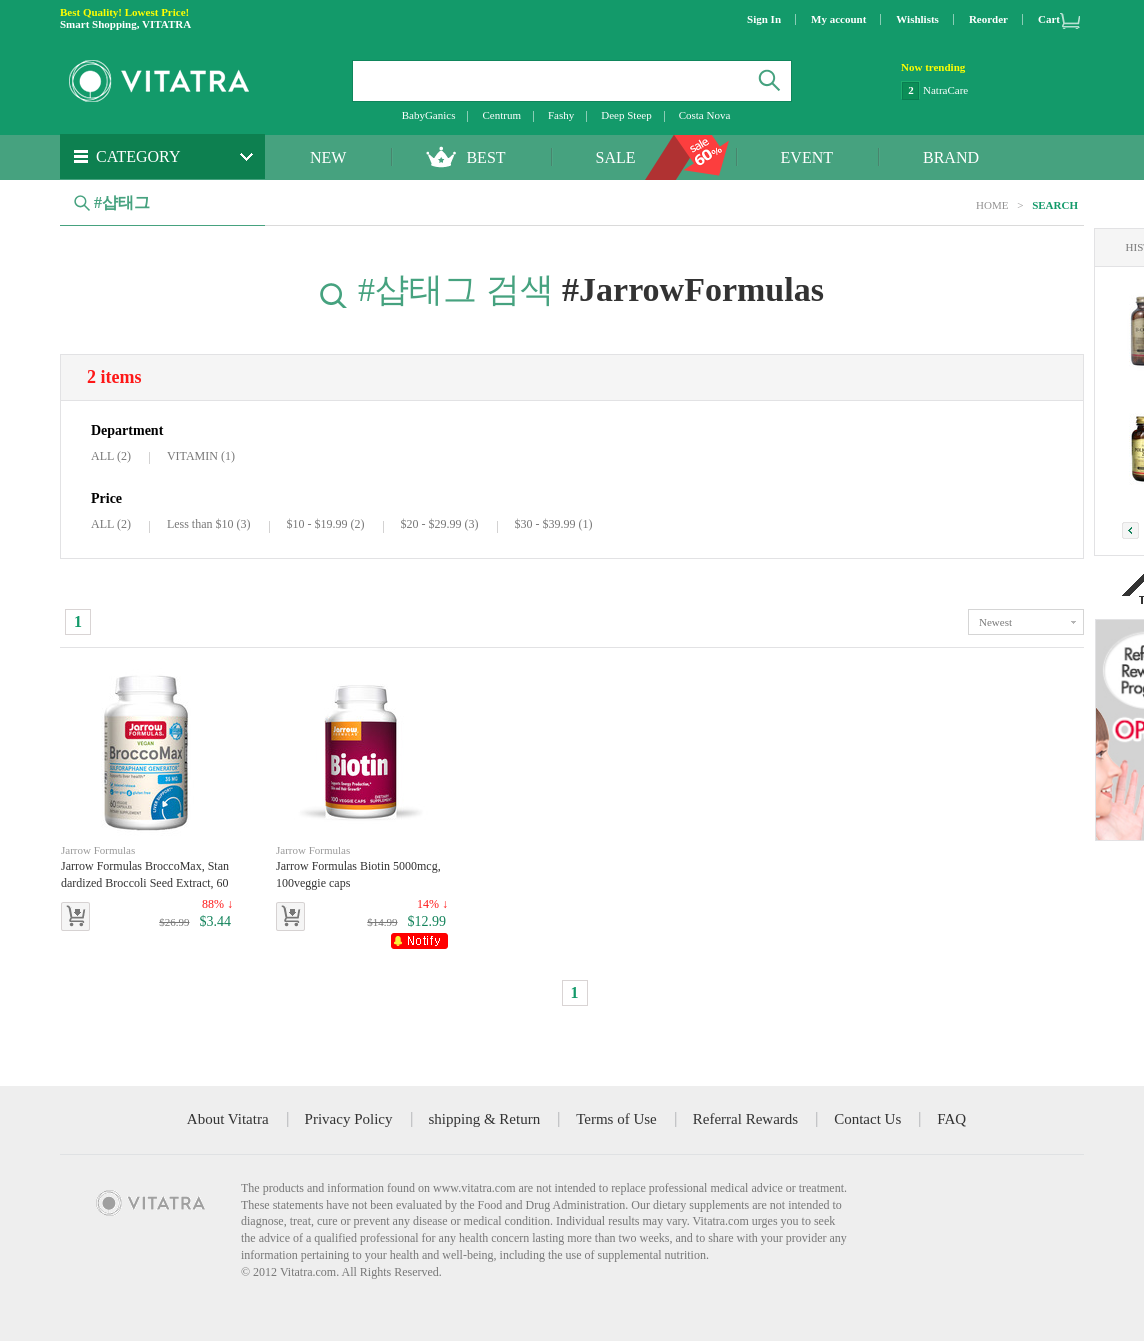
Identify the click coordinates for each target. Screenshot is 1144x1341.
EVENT (807, 157)
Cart (1049, 19)
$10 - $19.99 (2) (326, 524)
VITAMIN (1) (201, 456)
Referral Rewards (745, 1119)
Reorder (988, 19)
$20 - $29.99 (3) (440, 524)
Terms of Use (616, 1119)
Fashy (561, 115)
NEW (328, 157)
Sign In (764, 19)
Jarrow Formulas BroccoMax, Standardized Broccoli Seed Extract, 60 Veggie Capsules (147, 867)
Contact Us (867, 1119)
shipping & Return (485, 1119)
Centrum (501, 115)
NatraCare (945, 90)
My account (838, 19)
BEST (485, 157)
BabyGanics (429, 115)
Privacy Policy (349, 1119)
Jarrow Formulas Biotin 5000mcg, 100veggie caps (362, 866)
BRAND (951, 157)
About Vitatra (228, 1119)
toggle (1026, 622)
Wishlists (917, 19)
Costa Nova (705, 115)
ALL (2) (111, 456)
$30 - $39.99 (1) (554, 524)
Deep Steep (626, 115)
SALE (616, 157)
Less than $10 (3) (209, 524)
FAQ (951, 1119)
